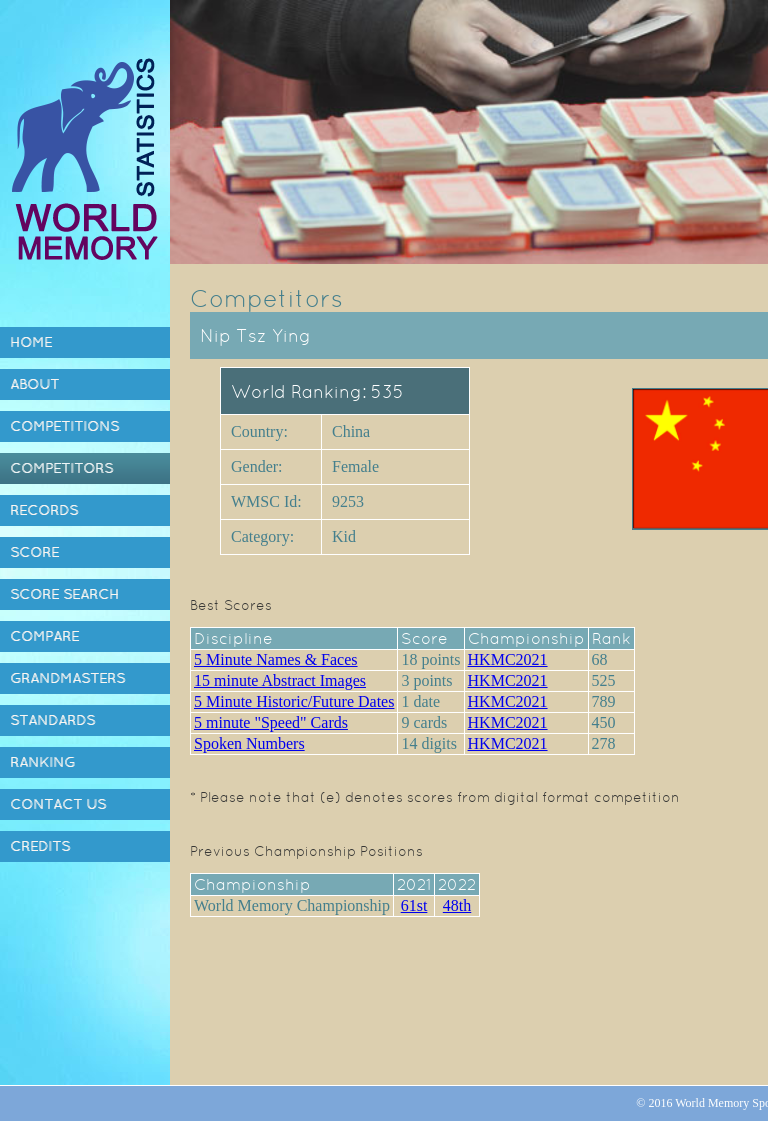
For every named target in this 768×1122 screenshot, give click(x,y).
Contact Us (58, 804)
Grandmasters (67, 678)
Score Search (64, 594)
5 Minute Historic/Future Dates (294, 701)
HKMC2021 (508, 659)
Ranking (42, 762)
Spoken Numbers (249, 743)
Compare (44, 636)
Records (44, 510)
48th (457, 905)
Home (31, 342)
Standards (52, 720)
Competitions (64, 426)
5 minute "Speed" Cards (271, 722)
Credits (40, 846)
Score (34, 552)
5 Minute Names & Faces (276, 659)
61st (414, 905)
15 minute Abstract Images (280, 680)
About (34, 384)
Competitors (61, 468)
